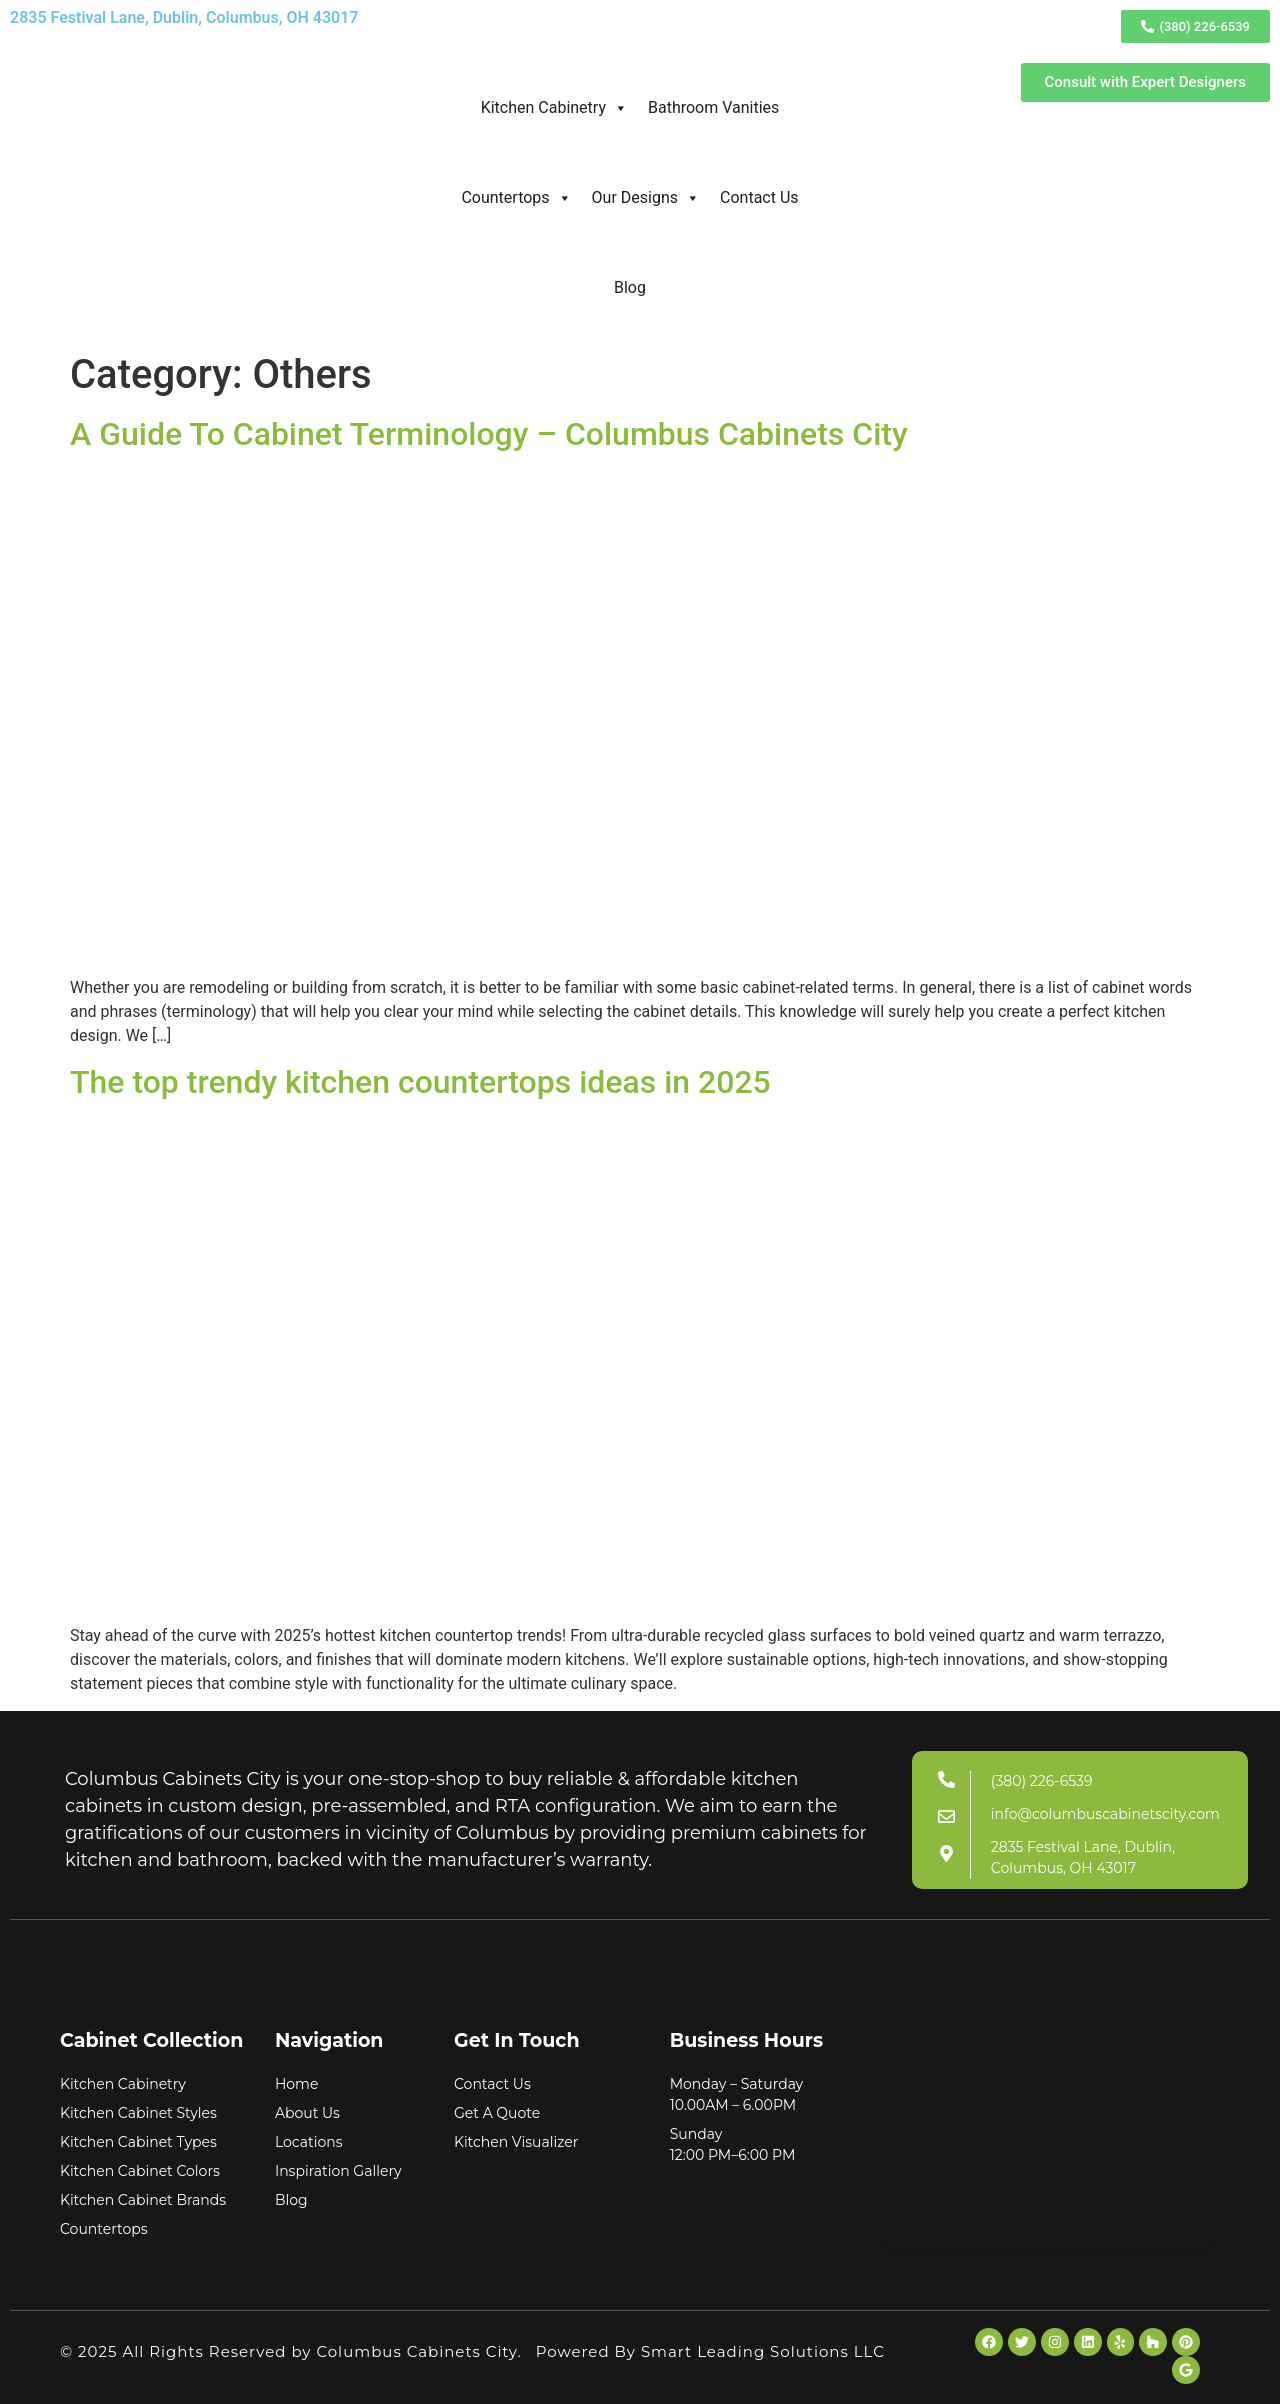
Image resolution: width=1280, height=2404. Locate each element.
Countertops (516, 198)
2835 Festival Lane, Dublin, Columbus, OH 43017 (184, 17)
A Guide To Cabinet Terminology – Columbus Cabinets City (489, 434)
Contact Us (759, 197)
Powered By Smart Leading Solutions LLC (710, 2351)
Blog (630, 287)
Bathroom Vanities (713, 107)
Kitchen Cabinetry (554, 108)
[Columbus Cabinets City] (1047, 2135)
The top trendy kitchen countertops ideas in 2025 (420, 1082)
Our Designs (646, 198)
